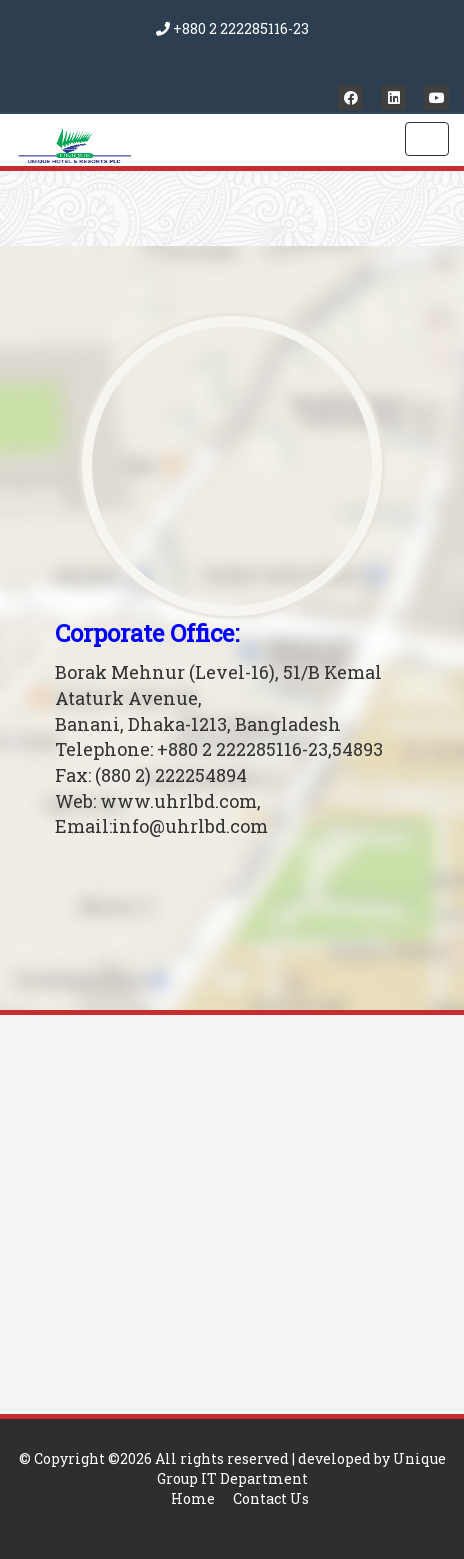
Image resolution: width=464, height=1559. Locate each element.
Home (193, 1498)
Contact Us (271, 1498)
